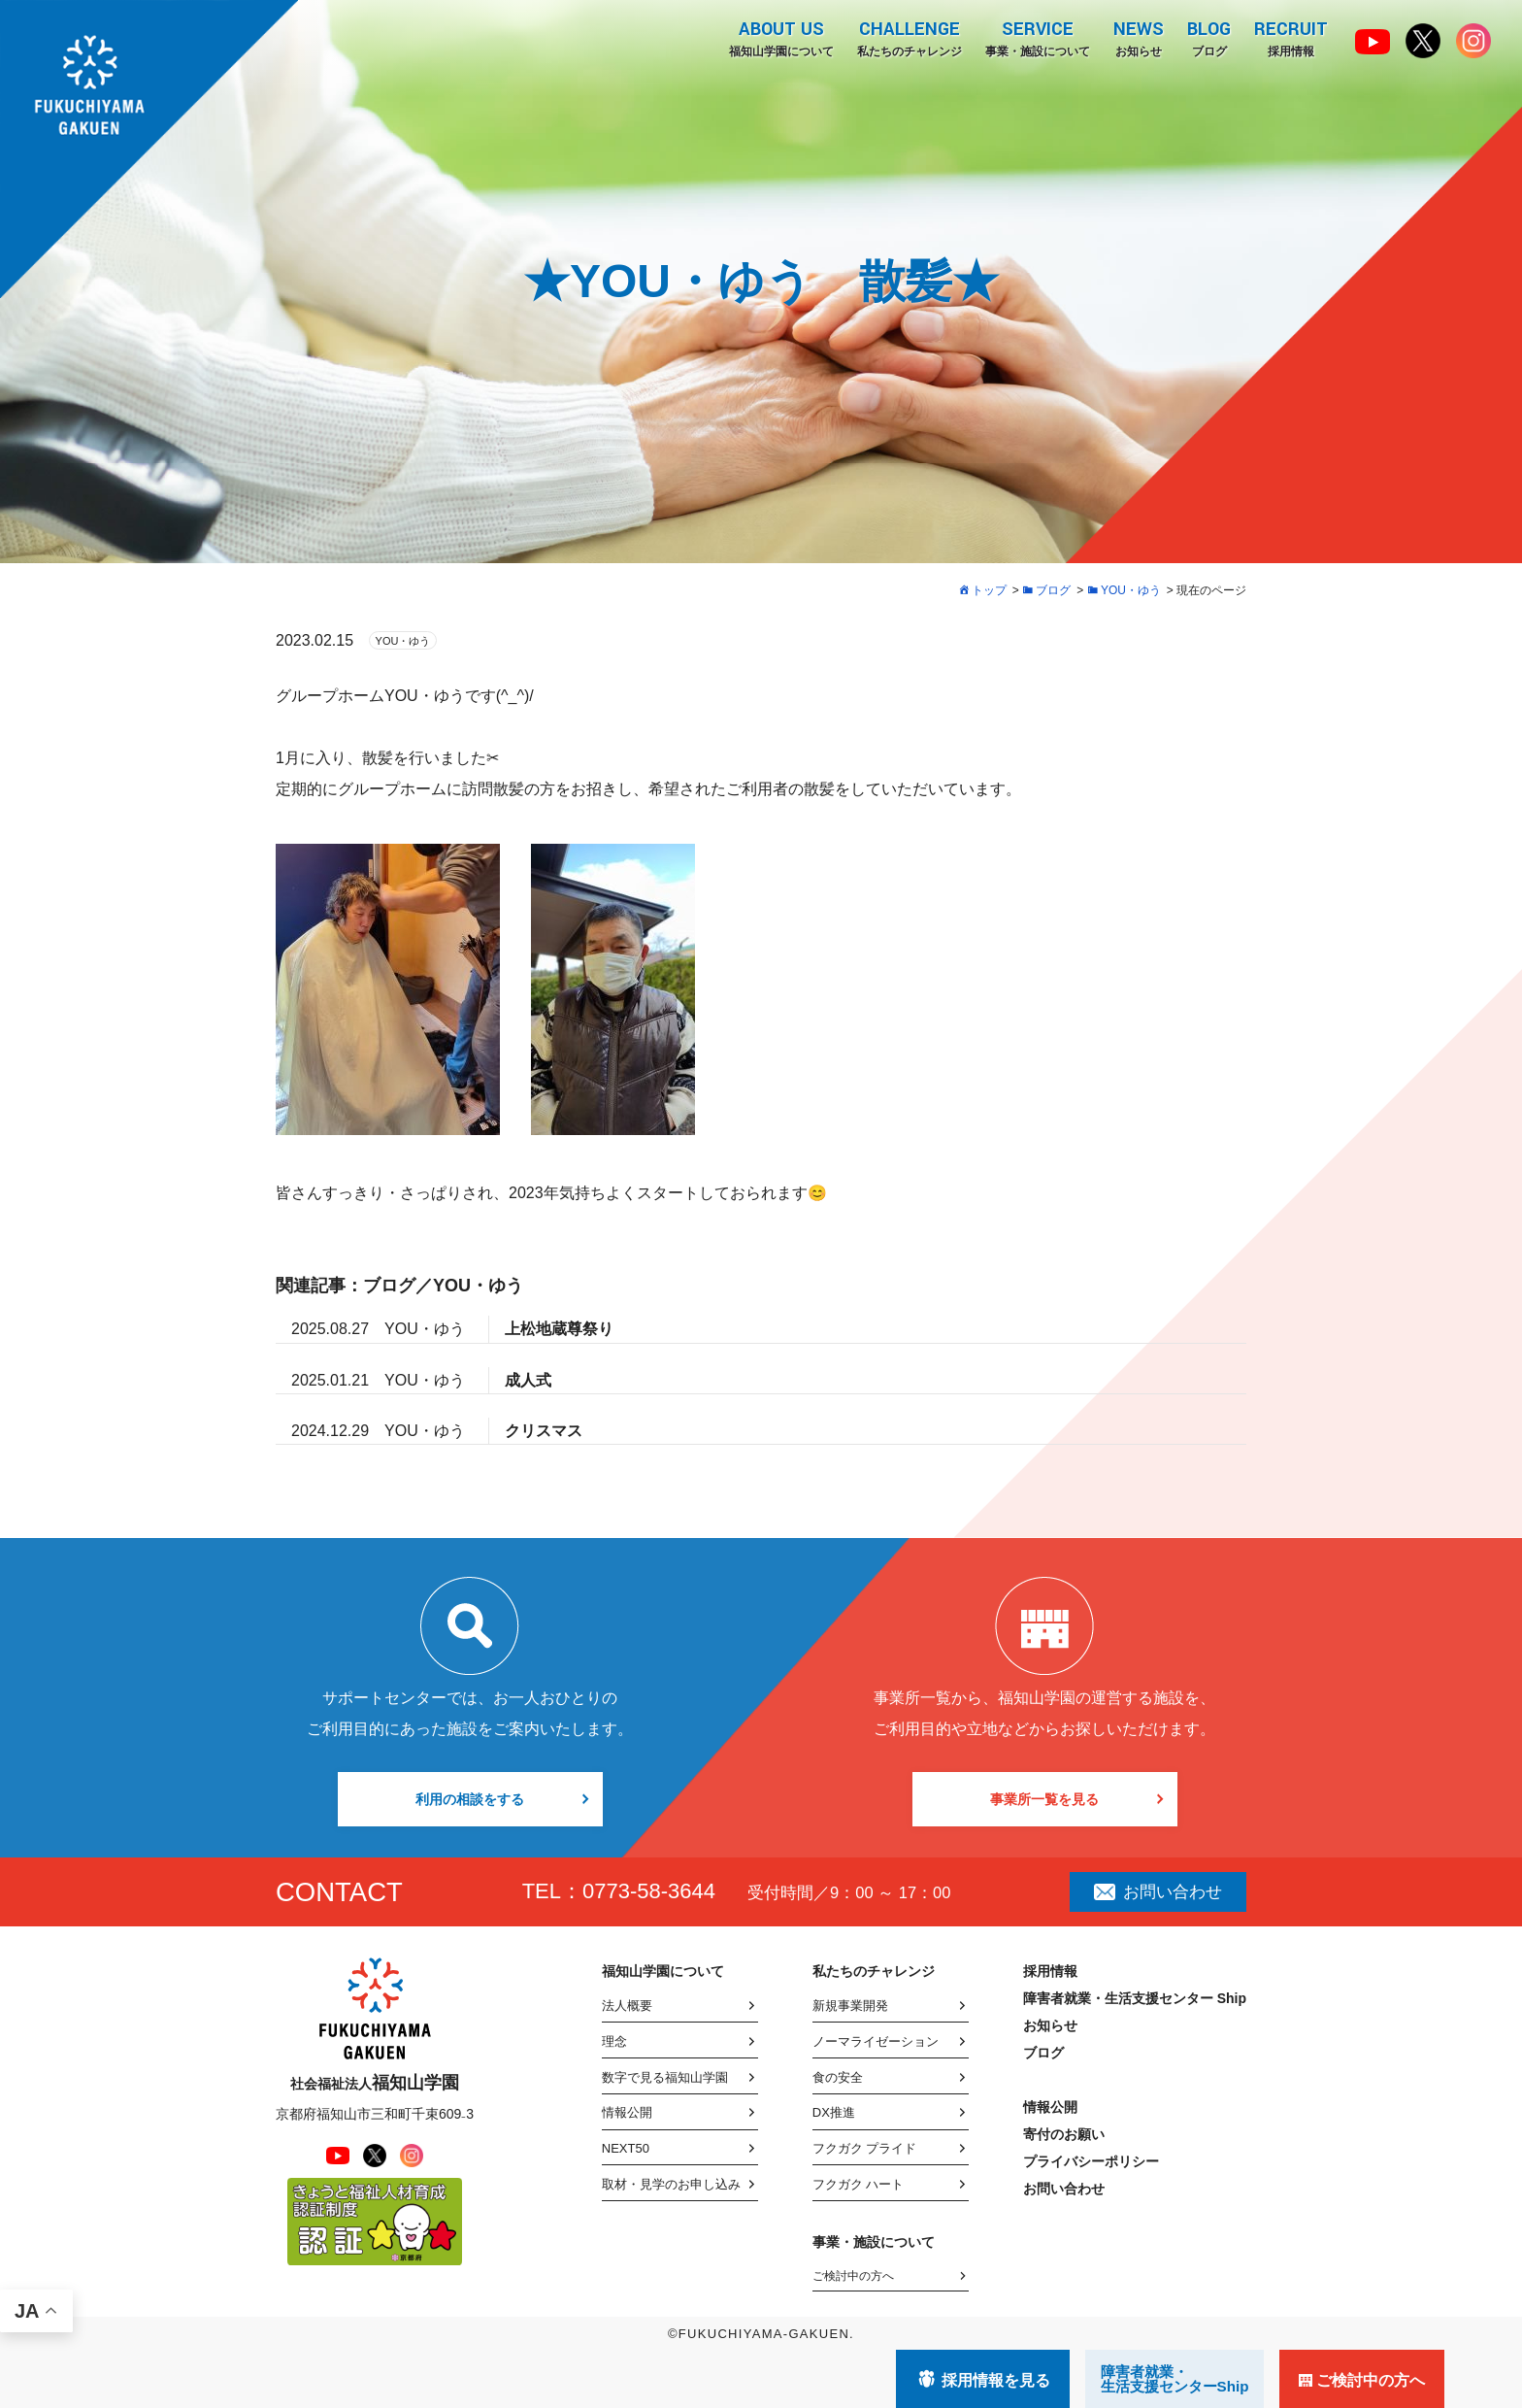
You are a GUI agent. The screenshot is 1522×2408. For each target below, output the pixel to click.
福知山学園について (781, 38)
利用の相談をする (469, 1799)
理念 (614, 2041)
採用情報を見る (996, 2380)
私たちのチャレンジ (909, 38)
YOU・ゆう (403, 641)
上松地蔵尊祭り (559, 1329)
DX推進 (833, 2112)
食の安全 (837, 2077)
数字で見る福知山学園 (665, 2077)
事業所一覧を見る (1044, 1799)
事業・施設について (1037, 38)
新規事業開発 (850, 2005)
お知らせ (1138, 38)
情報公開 (627, 2112)
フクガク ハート (858, 2184)
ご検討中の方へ (853, 2276)
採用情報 (1291, 38)
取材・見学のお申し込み (671, 2184)
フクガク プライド (864, 2148)
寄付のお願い (1064, 2134)
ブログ (1209, 38)
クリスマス (543, 1430)
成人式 (528, 1380)
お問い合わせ (1158, 1891)
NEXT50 (625, 2148)
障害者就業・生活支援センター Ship (1134, 1998)
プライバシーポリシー (1091, 2161)
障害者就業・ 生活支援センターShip (1175, 2378)
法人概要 (627, 2005)
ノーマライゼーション (875, 2041)
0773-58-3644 (648, 1891)
